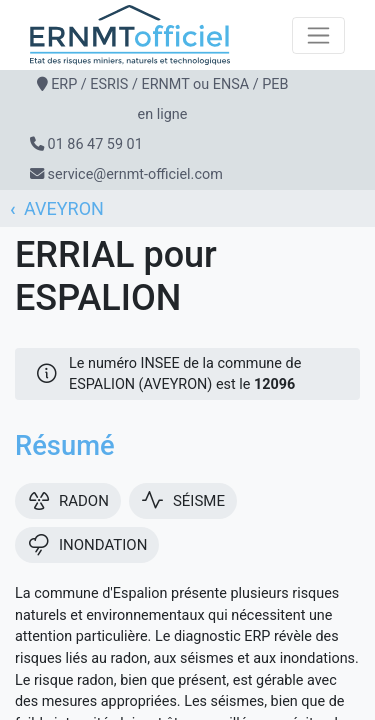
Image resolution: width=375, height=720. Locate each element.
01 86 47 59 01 (95, 144)
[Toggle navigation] (318, 35)
